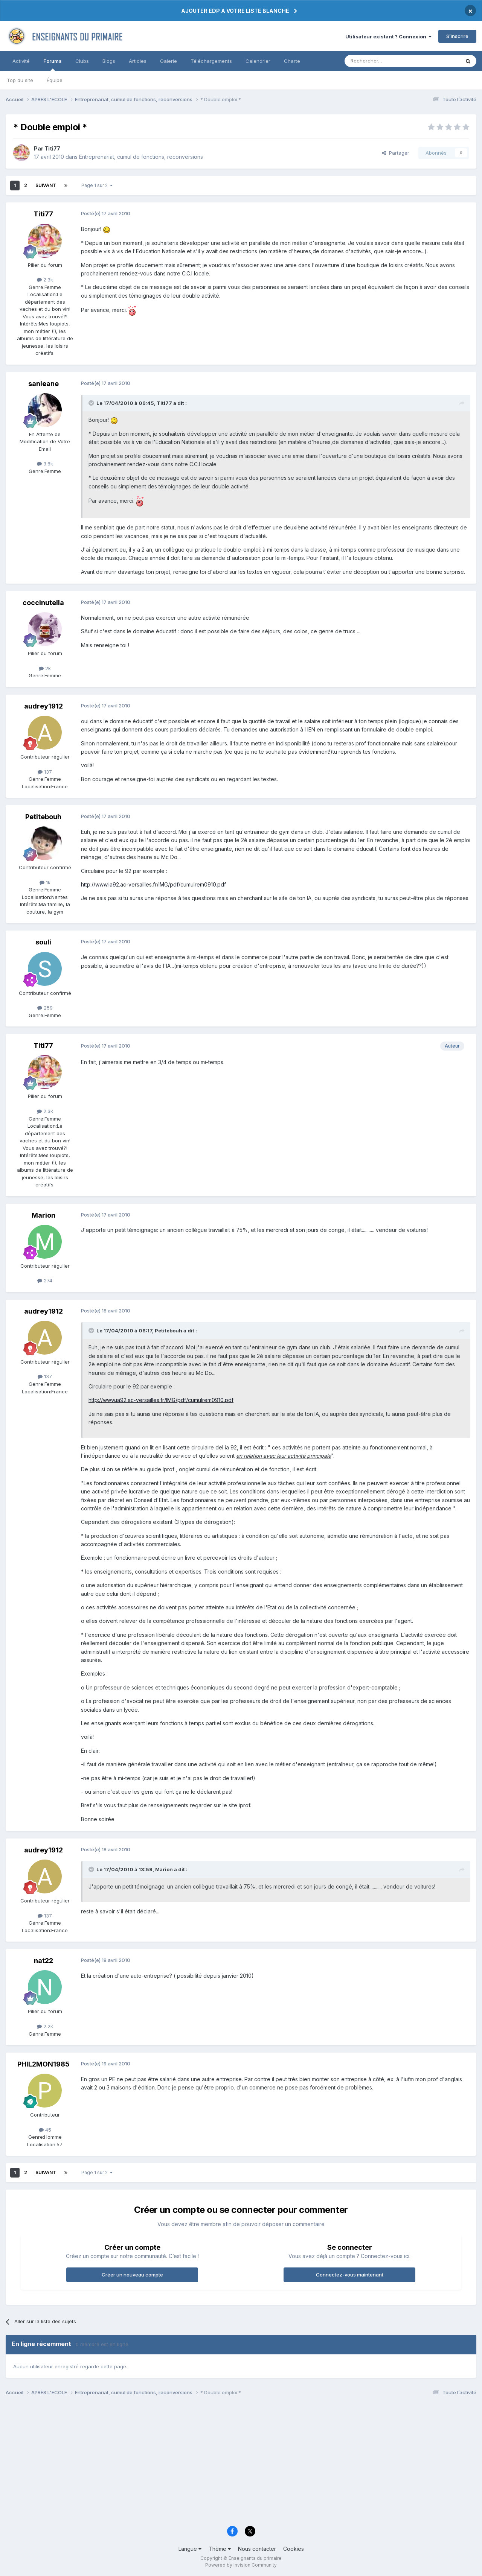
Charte (292, 61)
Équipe (55, 80)
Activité (21, 61)
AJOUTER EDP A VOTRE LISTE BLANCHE (235, 11)
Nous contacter (257, 2549)
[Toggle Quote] (91, 403)
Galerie (168, 61)
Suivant (45, 185)
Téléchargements (211, 61)
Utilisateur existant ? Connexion (388, 36)
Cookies (293, 2549)
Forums (52, 64)
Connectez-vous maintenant (349, 2275)
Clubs (82, 61)
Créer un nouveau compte (132, 2275)
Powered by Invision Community (241, 2565)
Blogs (108, 61)
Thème (220, 2549)
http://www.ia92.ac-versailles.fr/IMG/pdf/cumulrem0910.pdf (153, 884)
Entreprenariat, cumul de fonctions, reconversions (141, 157)
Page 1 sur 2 (97, 185)
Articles (137, 61)
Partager (395, 153)
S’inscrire (457, 36)
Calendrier (258, 61)
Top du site (20, 80)
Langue (189, 2549)
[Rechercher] (386, 61)
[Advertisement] (232, 2463)
